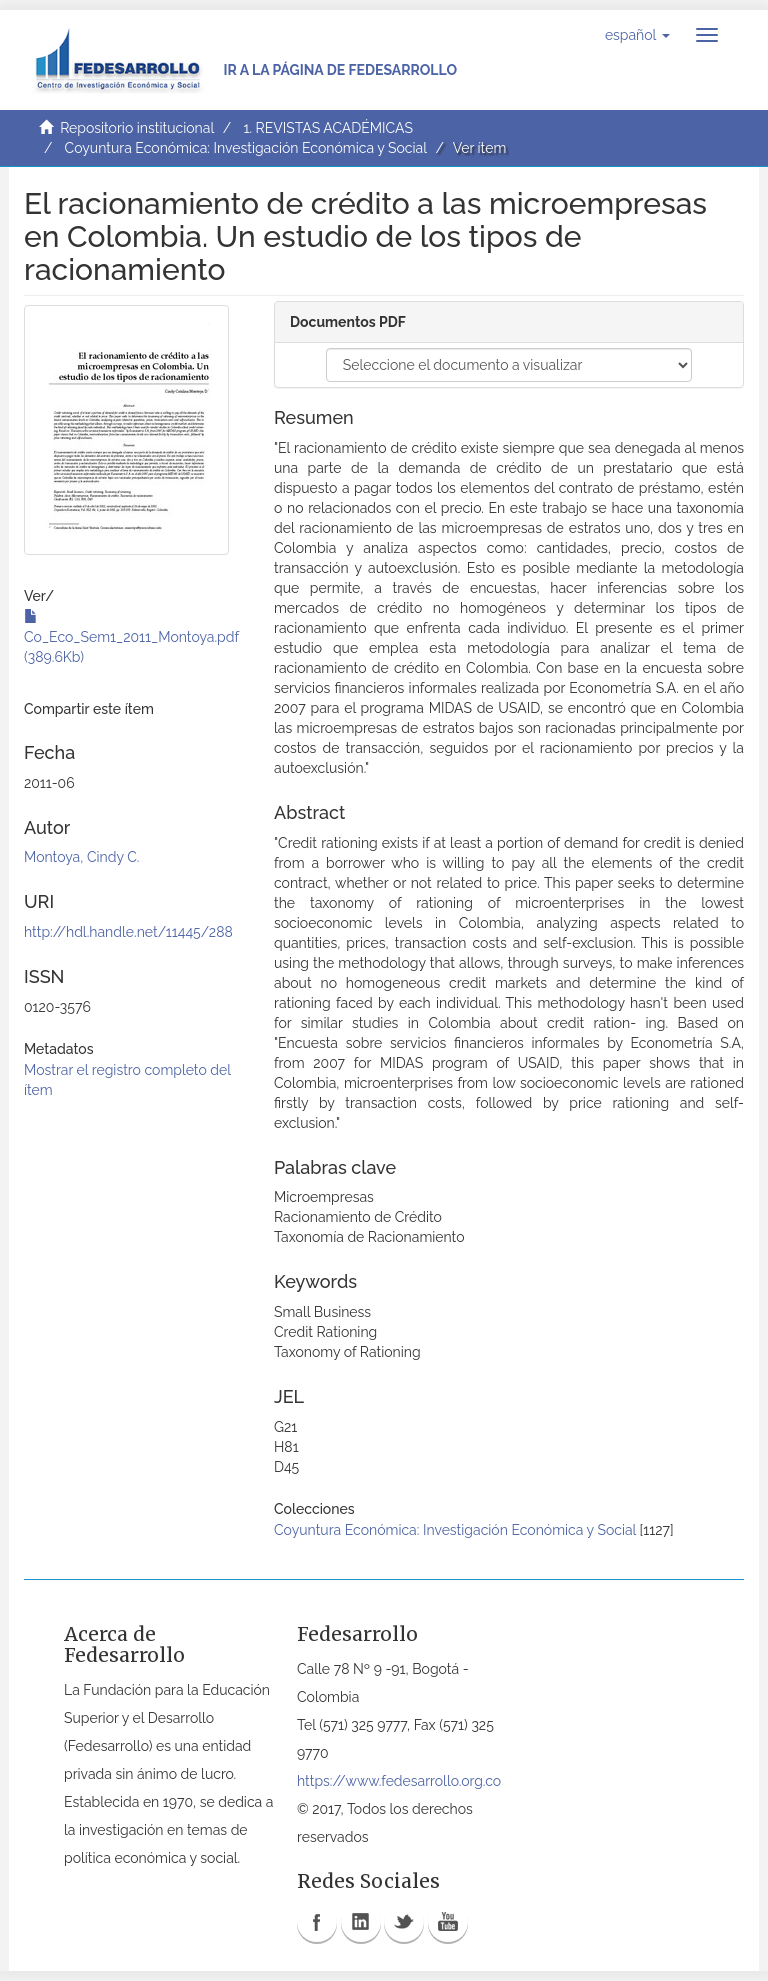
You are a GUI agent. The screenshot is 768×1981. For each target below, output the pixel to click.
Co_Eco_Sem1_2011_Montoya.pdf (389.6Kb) (131, 637)
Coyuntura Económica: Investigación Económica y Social (246, 148)
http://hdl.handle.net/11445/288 (128, 932)
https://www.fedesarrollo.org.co (399, 1781)
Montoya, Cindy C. (82, 857)
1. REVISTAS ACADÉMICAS (327, 128)
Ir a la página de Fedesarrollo (340, 70)
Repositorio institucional (137, 128)
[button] (637, 35)
